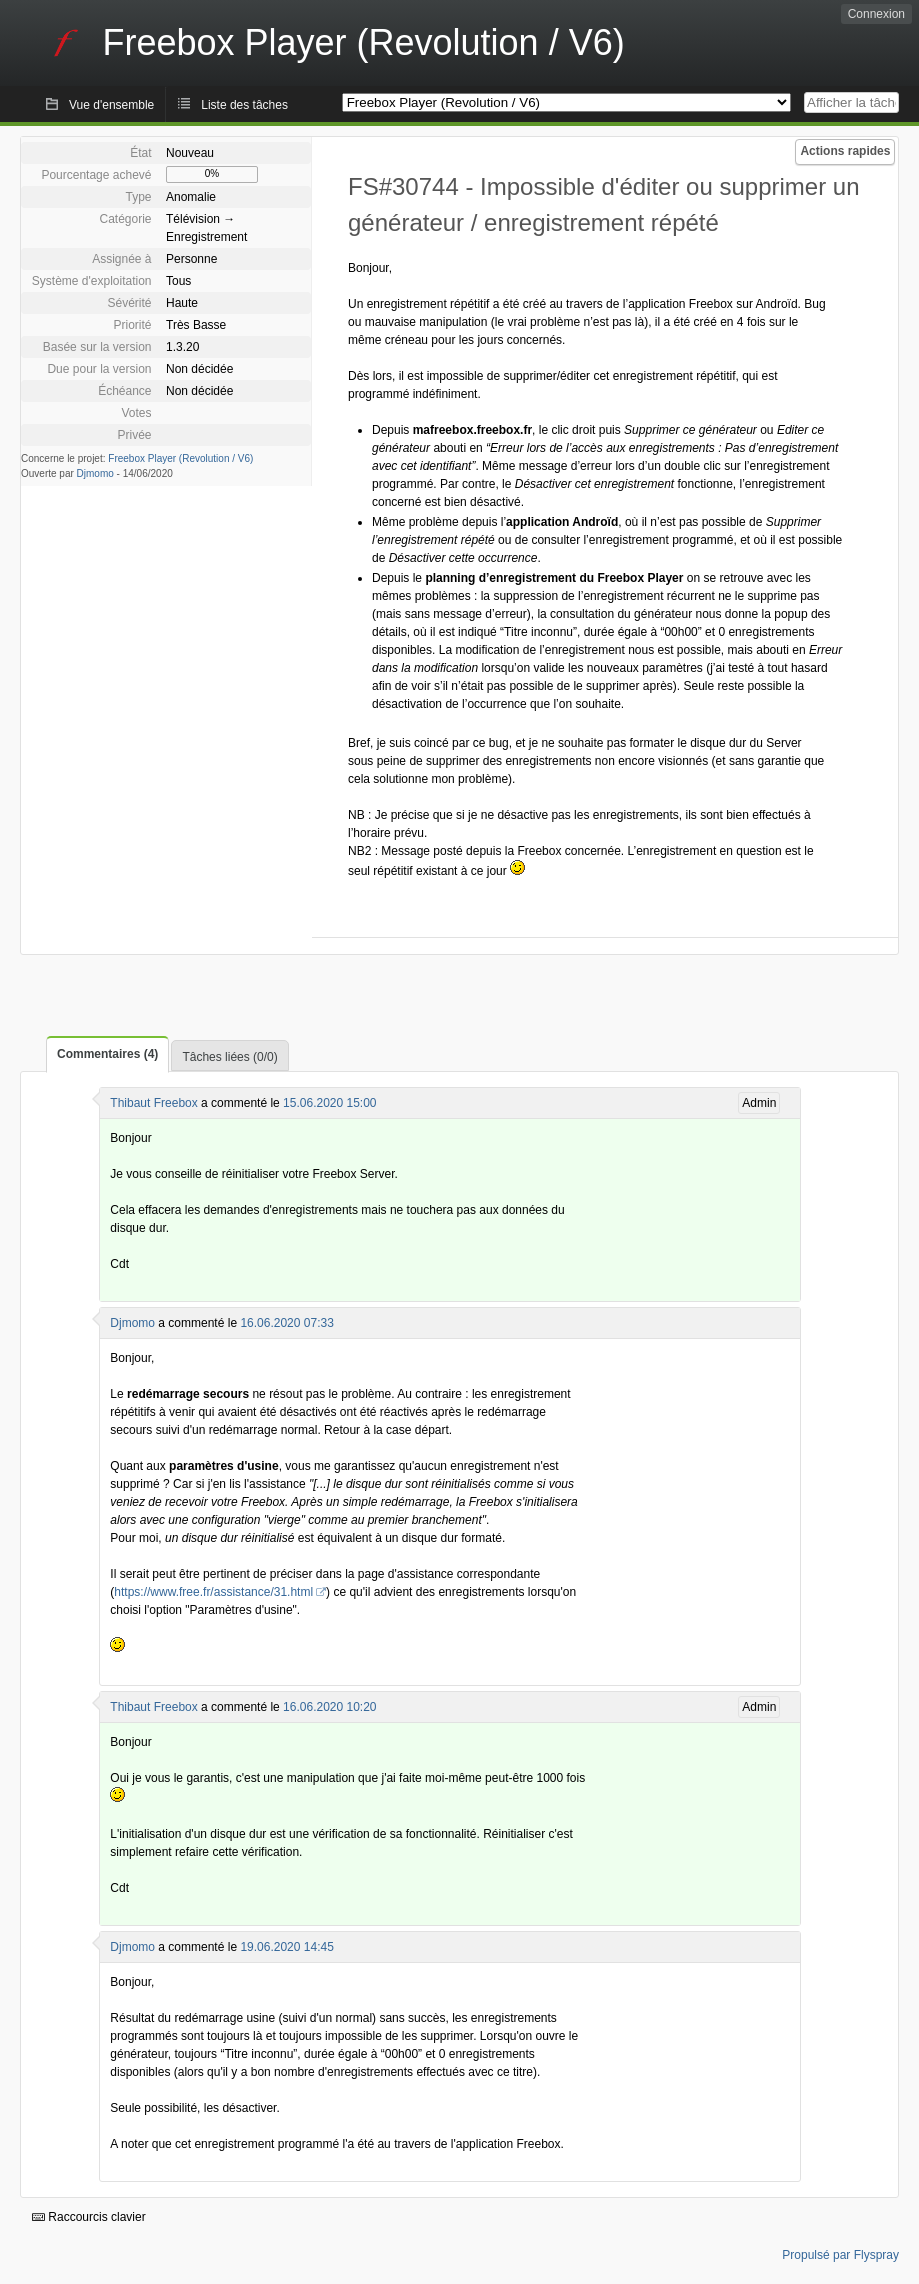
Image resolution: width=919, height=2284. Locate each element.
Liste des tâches (244, 105)
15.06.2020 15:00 (329, 1103)
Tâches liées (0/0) (229, 1057)
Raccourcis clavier (89, 2217)
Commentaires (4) (107, 1054)
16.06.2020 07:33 (286, 1323)
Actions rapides (845, 151)
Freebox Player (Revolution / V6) (180, 458)
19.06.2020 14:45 (286, 1947)
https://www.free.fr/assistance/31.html (213, 1592)
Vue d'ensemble (111, 105)
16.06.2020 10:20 (329, 1707)
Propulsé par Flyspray (840, 2255)
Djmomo (95, 473)
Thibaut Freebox (153, 1103)
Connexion (876, 14)
